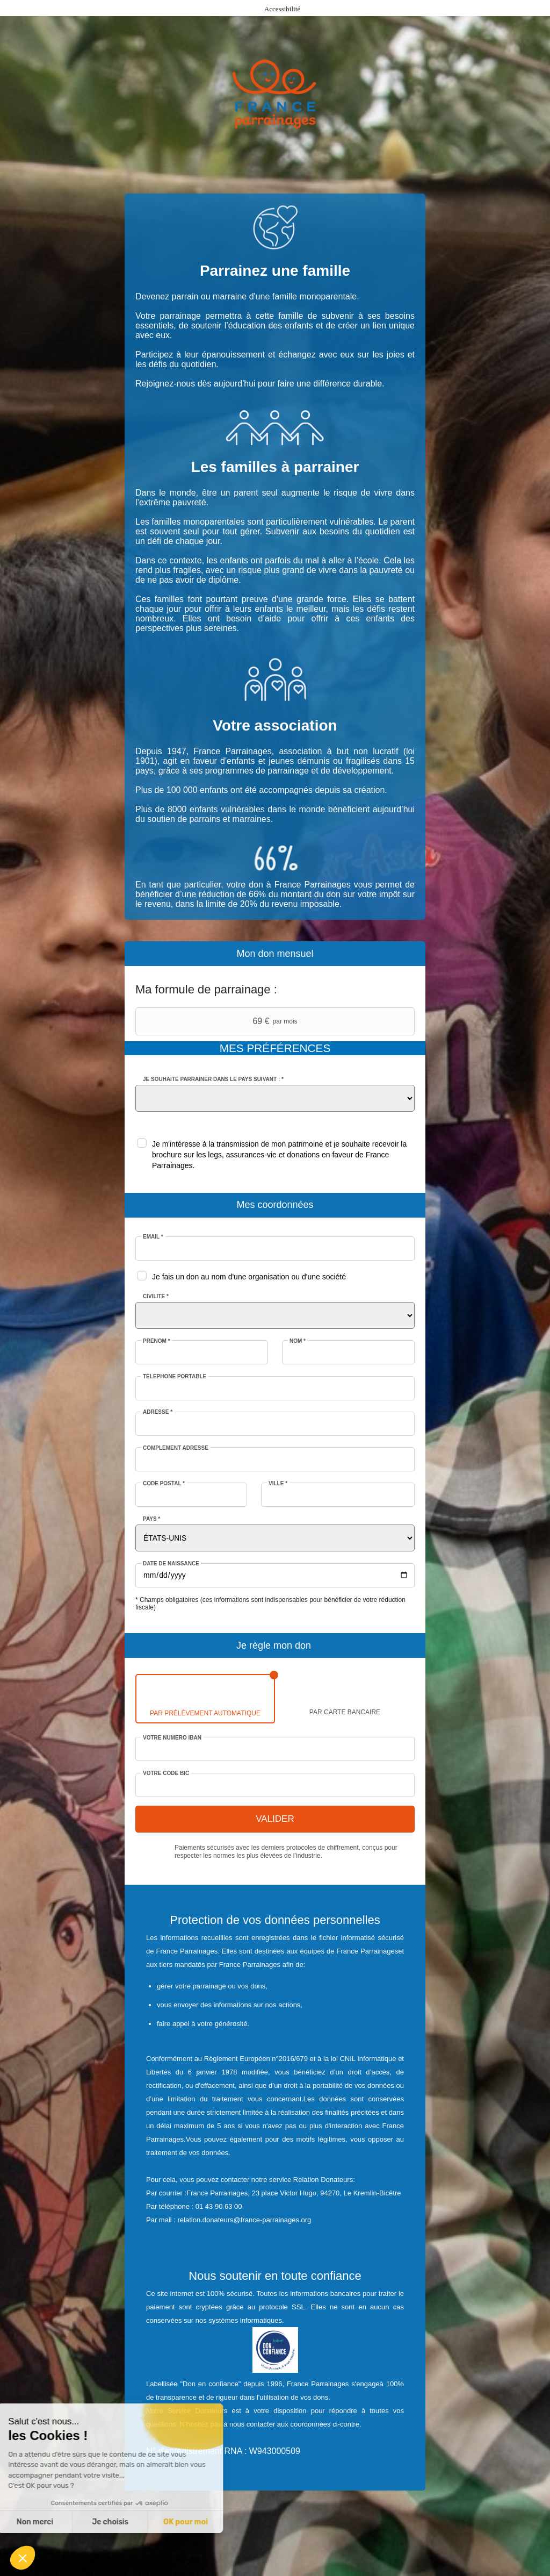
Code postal (164, 1483)
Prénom (157, 1341)
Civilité (156, 1296)
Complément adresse (176, 1448)
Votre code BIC (166, 1773)
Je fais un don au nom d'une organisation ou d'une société (249, 1276)
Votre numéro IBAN (172, 1738)
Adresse (158, 1412)
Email (153, 1237)
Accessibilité (282, 9)
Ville (278, 1483)
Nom (298, 1341)
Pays (152, 1519)
